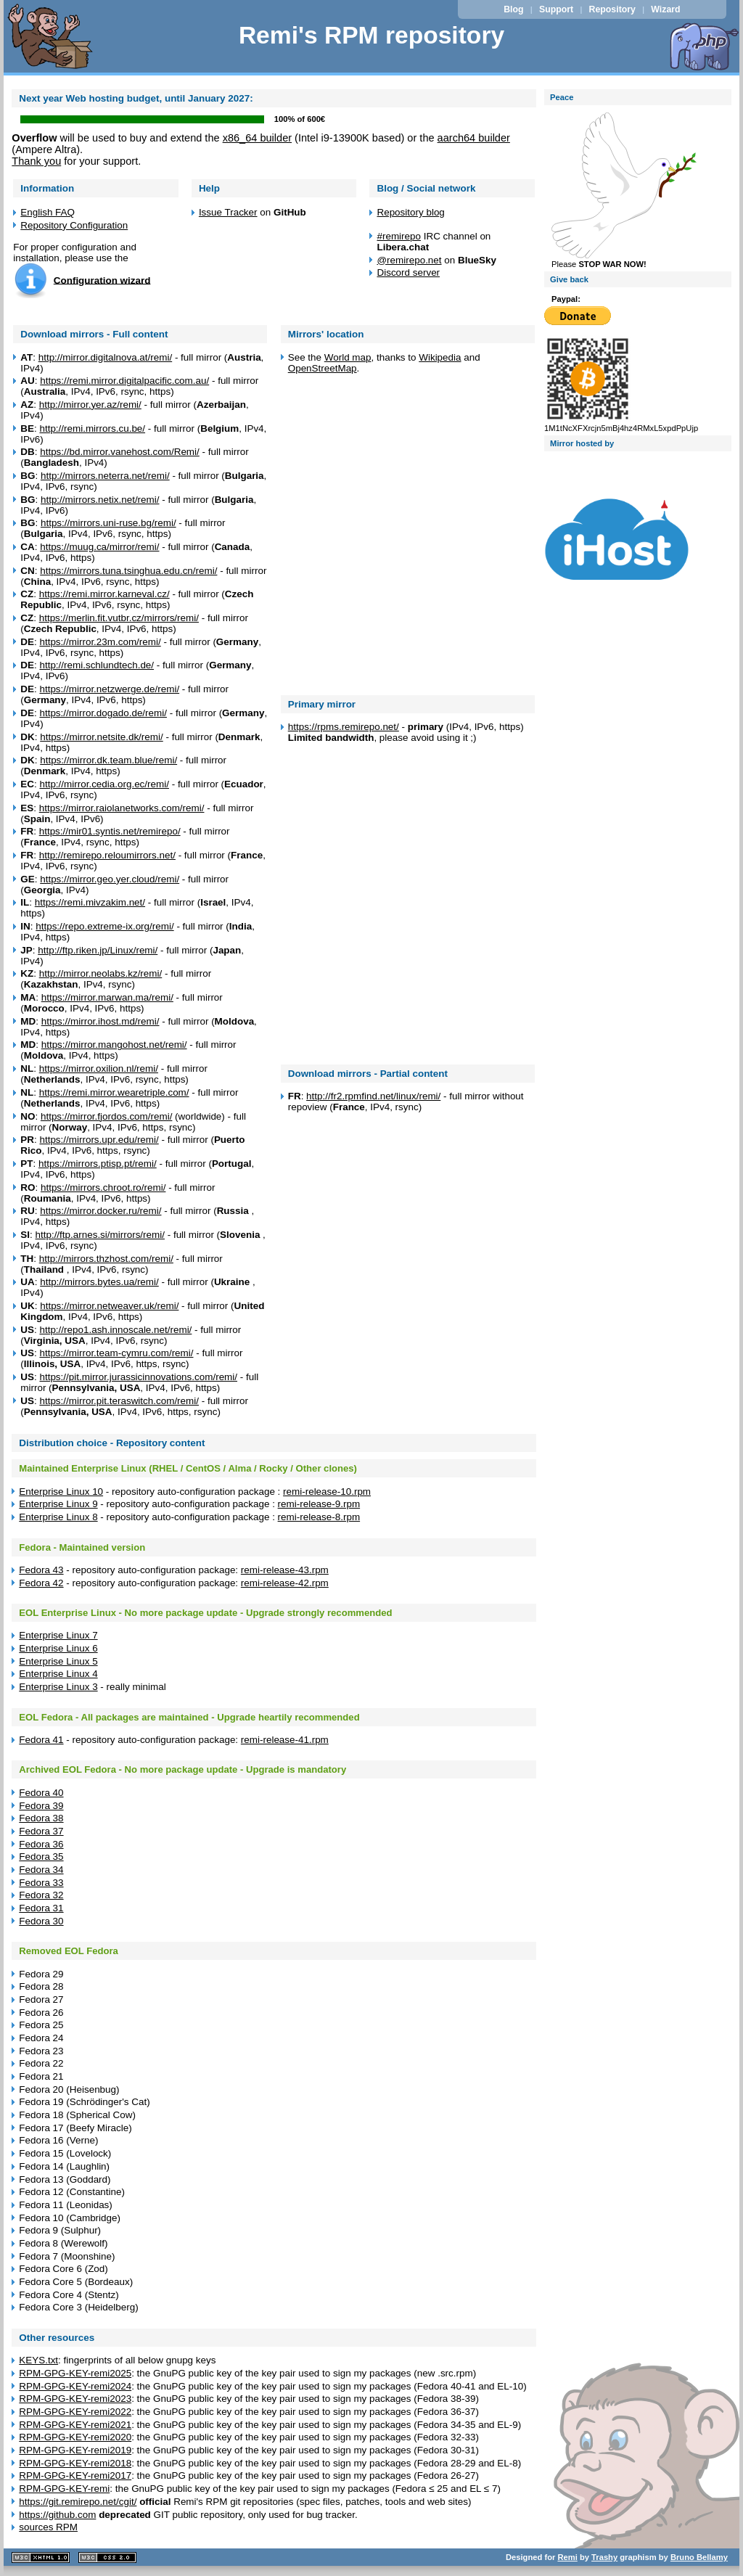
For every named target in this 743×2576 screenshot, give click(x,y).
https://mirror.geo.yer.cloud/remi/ (109, 879)
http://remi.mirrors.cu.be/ (92, 428)
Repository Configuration (74, 225)
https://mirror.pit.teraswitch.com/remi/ (119, 1400)
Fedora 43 (41, 1569)
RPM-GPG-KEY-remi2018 (75, 2463)
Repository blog (410, 212)
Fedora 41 (41, 1739)
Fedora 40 (41, 1792)
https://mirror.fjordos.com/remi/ (106, 1116)
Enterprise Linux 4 (58, 1673)
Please (624, 259)
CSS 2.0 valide (107, 2557)
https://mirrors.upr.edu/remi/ (98, 1139)
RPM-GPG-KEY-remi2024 (75, 2386)
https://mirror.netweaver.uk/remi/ (109, 1305)
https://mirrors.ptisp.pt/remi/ (97, 1163)
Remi (567, 2557)
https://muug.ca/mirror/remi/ (99, 546)
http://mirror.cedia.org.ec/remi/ (103, 784)
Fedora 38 (41, 1818)
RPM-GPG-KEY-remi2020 (75, 2437)
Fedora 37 (41, 1831)
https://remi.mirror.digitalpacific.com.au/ (124, 380)
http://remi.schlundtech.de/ (96, 665)
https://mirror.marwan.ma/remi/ (107, 997)
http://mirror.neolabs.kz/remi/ (101, 973)
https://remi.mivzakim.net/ (90, 902)
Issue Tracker (228, 212)
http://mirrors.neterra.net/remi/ (105, 475)
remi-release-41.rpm (285, 1739)
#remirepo (399, 236)
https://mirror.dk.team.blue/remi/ (108, 760)
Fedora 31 (41, 1908)
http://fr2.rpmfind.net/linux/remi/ (373, 1096)
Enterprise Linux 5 (58, 1661)
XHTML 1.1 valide (41, 2557)
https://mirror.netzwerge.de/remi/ (109, 689)
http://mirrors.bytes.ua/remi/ (99, 1281)
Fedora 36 (41, 1844)
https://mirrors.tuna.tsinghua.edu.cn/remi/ (128, 570)
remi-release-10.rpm (327, 1491)
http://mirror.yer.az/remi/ (90, 404)
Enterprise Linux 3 (58, 1686)
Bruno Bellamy (699, 2557)
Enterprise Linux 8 (58, 1516)
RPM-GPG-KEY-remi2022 (75, 2411)
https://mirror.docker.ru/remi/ (100, 1210)
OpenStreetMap (322, 368)
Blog (513, 9)
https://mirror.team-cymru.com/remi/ (116, 1353)
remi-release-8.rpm (319, 1516)
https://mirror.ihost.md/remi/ (100, 1021)
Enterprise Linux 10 (61, 1491)
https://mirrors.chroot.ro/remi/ (103, 1187)
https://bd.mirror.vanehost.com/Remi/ (120, 451)
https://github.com (57, 2514)
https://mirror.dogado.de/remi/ (103, 712)
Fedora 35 (41, 1856)
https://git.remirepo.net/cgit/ (77, 2501)
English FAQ (47, 212)
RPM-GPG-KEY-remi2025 (75, 2373)
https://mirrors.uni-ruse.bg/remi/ (108, 522)
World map (348, 357)
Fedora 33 (41, 1882)
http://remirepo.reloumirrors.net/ (107, 855)
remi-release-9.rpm (319, 1503)
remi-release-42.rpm (285, 1583)
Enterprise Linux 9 (58, 1503)
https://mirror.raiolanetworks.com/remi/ (122, 808)
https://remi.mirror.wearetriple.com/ (114, 1092)
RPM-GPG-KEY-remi (64, 2488)
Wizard (665, 9)
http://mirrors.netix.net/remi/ (100, 499)
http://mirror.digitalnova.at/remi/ (105, 357)
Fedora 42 (41, 1583)
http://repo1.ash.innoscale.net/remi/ (115, 1329)
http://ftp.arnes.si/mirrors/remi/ (99, 1234)
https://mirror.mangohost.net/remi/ (114, 1044)
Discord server (408, 272)
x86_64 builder (257, 138)
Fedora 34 (41, 1869)
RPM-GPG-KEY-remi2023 (75, 2398)
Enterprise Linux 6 (58, 1648)
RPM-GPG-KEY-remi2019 (75, 2450)
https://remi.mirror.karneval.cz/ (104, 593)
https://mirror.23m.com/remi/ (99, 641)
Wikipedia (440, 357)
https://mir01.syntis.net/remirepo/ (110, 831)
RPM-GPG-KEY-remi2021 (75, 2424)
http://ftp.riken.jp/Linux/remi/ (97, 950)
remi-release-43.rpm (285, 1569)
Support (556, 9)
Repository (612, 9)
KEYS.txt (38, 2360)
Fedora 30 (41, 1921)
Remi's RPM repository (371, 35)
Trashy (604, 2557)
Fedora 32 (41, 1895)
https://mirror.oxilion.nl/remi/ (98, 1068)
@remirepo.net (409, 260)
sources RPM (48, 2527)
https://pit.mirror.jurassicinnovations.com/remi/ (138, 1376)
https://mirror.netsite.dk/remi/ (101, 736)
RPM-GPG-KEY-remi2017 (75, 2475)
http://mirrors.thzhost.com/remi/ (106, 1258)
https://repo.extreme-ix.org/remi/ (104, 926)
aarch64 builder (474, 138)
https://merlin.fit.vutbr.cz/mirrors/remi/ (119, 617)
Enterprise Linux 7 (58, 1635)
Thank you (36, 161)
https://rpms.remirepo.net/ (343, 726)
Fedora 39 (41, 1805)
